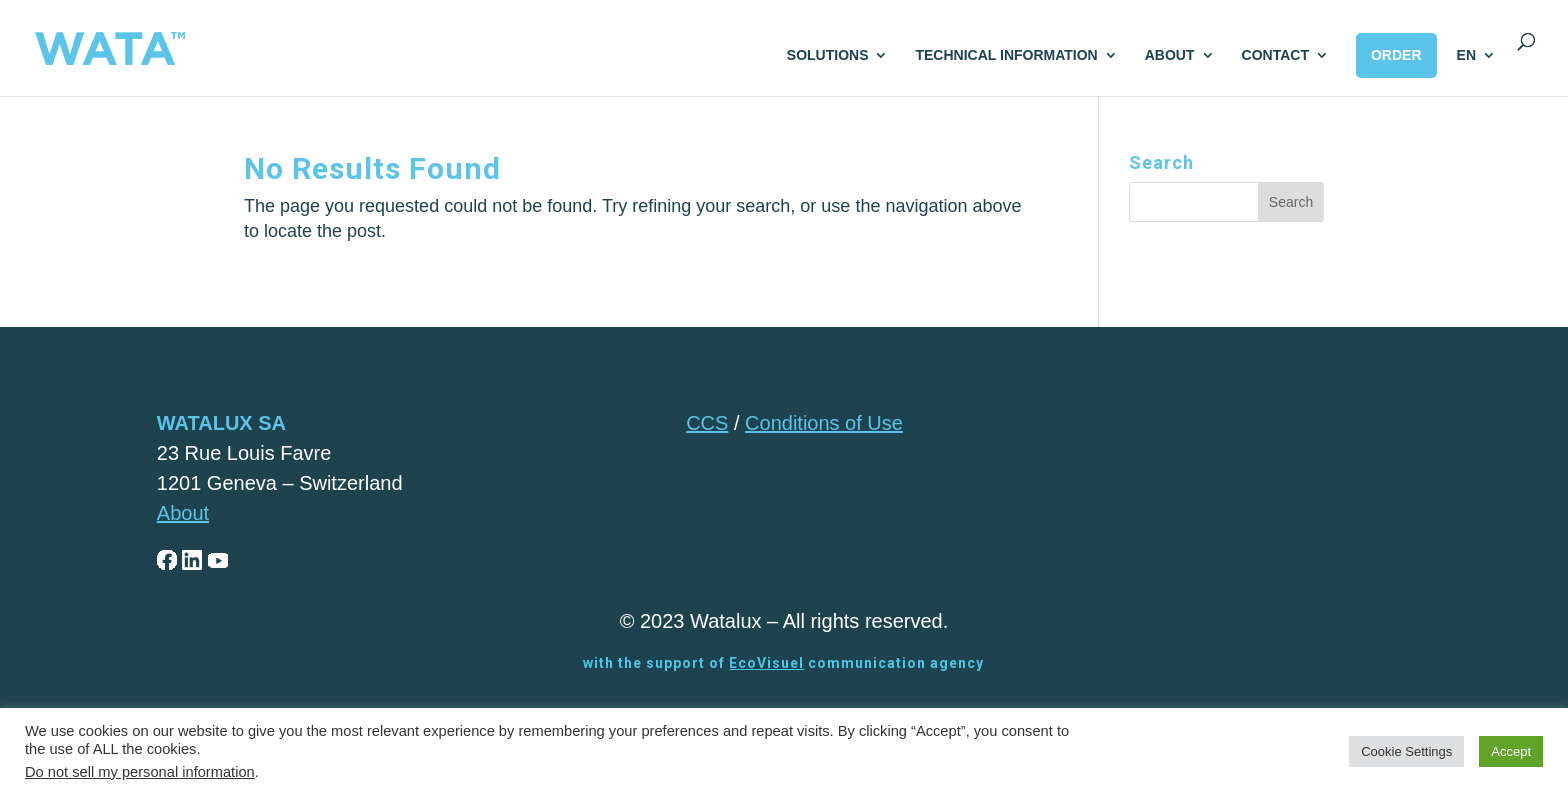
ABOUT (1170, 55)
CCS (707, 423)
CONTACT (1275, 55)
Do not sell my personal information (140, 772)
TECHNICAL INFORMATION (1006, 55)
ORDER (1396, 55)
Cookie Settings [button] (1406, 751)
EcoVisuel (766, 663)
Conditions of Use (824, 423)
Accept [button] (1511, 751)
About (183, 513)
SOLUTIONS (828, 55)
